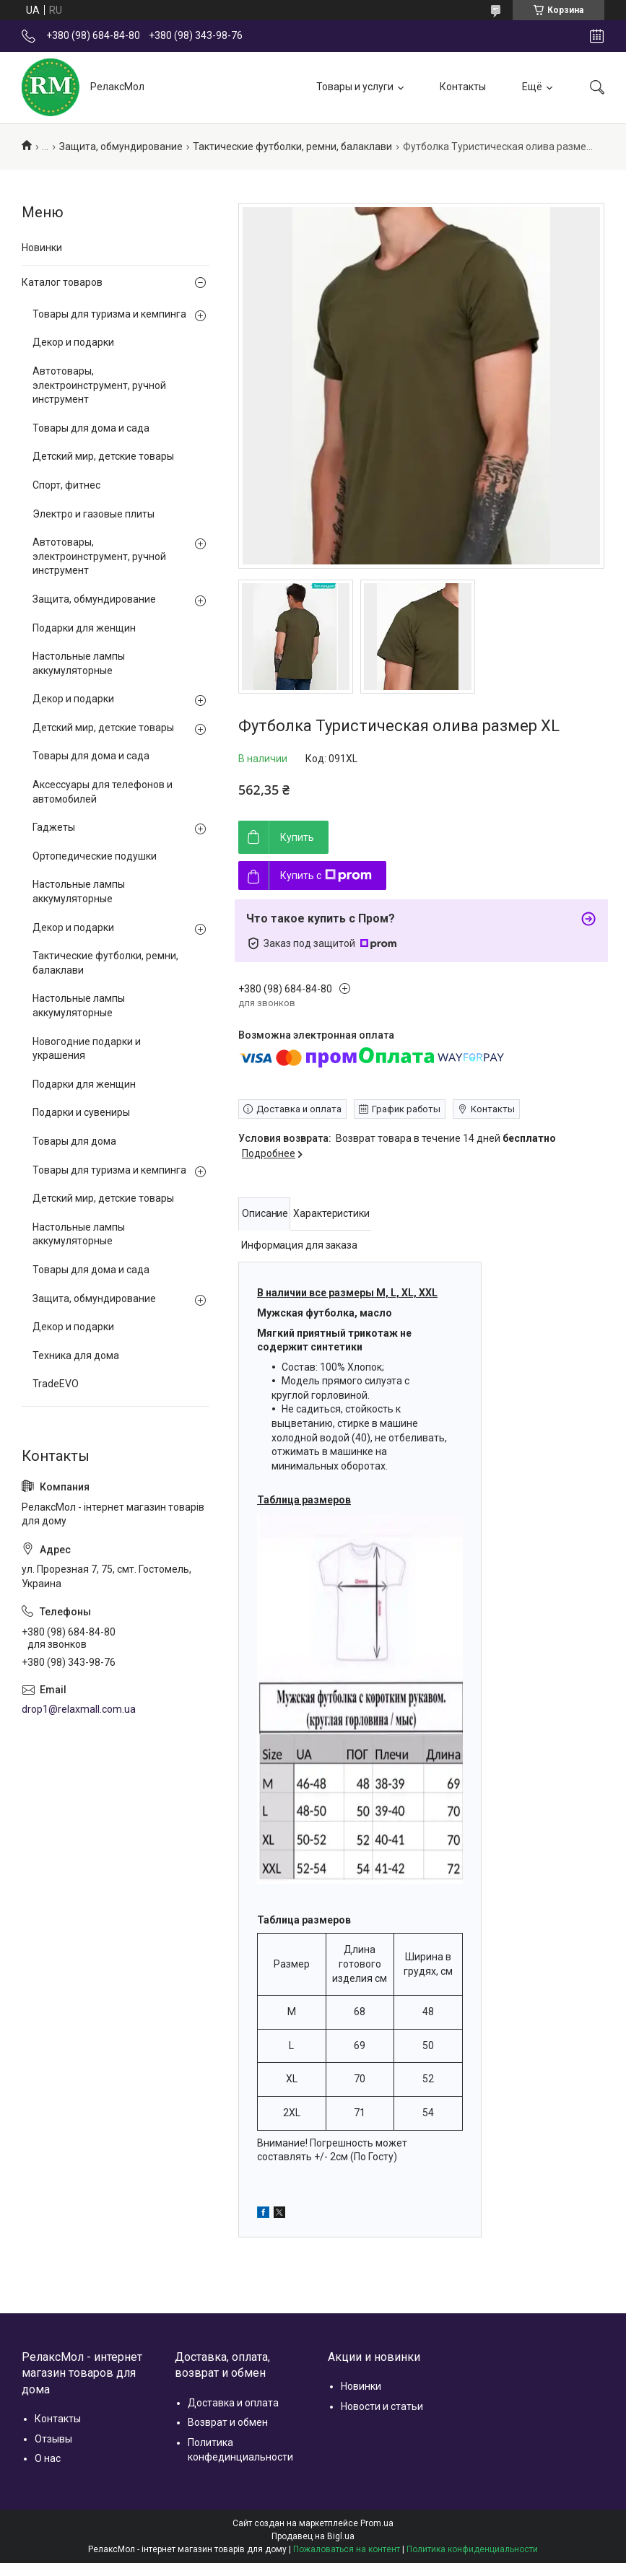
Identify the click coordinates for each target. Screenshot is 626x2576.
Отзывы (53, 2439)
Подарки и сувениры (81, 1112)
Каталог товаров (62, 282)
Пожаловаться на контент (346, 2549)
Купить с (326, 875)
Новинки (42, 247)
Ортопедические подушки (94, 856)
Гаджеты (53, 827)
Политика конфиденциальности (472, 2549)
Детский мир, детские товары (103, 456)
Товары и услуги (355, 86)
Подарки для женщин (84, 628)
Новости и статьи (382, 2406)
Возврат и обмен (228, 2422)
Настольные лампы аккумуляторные (78, 663)
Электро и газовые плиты (93, 514)
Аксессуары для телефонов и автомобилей (102, 792)
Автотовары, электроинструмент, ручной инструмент (99, 385)
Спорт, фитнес (66, 485)
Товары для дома (74, 1141)
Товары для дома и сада (90, 428)
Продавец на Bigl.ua (313, 2536)
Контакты (463, 86)
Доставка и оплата (233, 2403)
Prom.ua (377, 2523)
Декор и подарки (73, 342)
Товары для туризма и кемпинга (109, 314)
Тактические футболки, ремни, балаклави (292, 146)
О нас (48, 2458)
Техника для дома (75, 1355)
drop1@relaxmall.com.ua (79, 1709)
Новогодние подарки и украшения (86, 1049)
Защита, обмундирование (121, 146)
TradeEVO (55, 1383)
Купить (297, 837)
